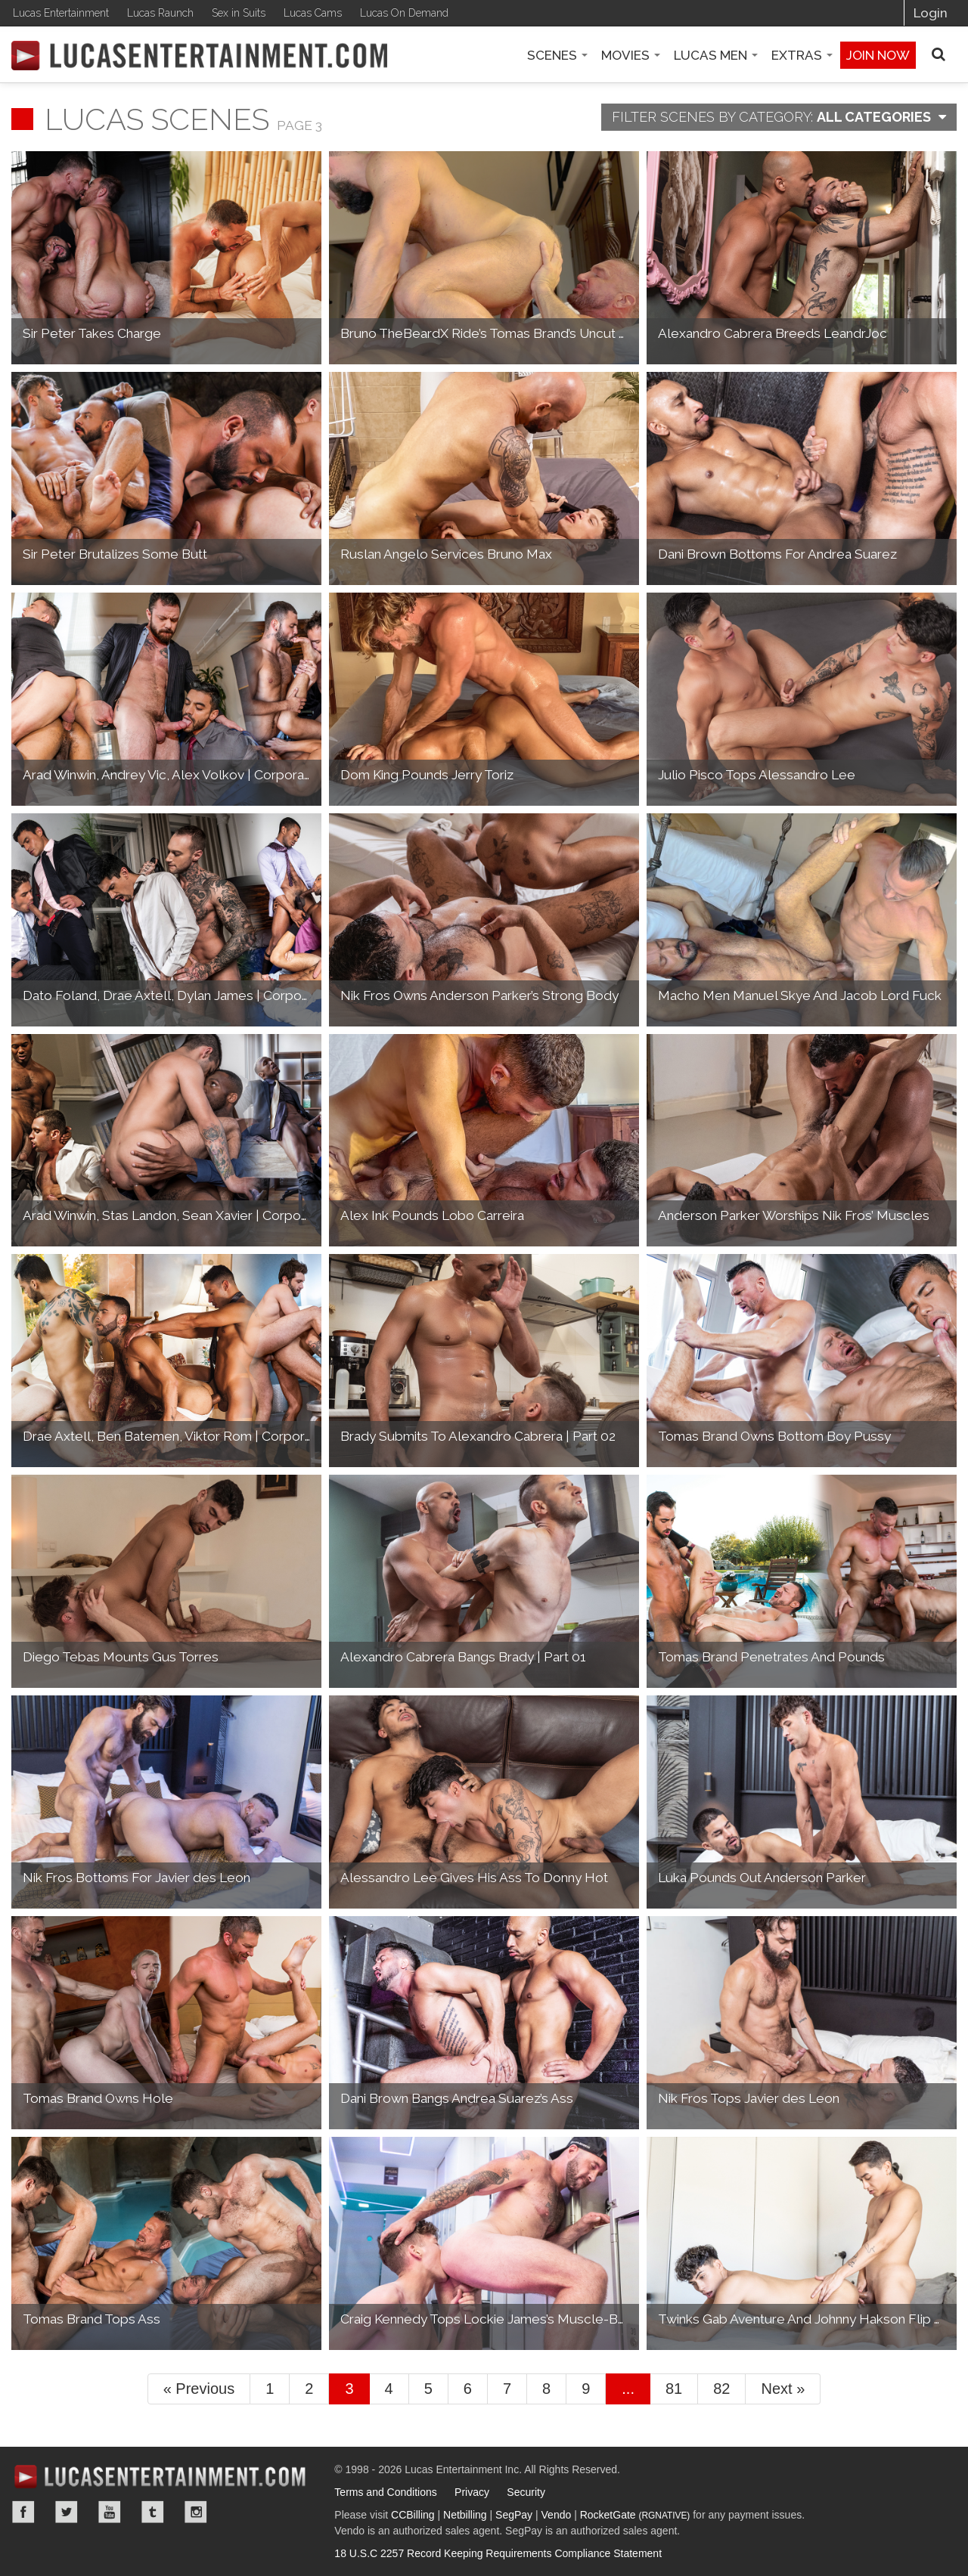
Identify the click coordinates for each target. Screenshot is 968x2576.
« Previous (199, 2388)
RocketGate (635, 2515)
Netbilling (465, 2515)
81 (674, 2388)
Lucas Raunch (160, 13)
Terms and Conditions (385, 2492)
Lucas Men (716, 55)
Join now (878, 55)
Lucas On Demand (404, 13)
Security (526, 2492)
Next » (783, 2388)
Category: (779, 117)
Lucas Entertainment (61, 13)
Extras (802, 55)
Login (931, 12)
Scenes (557, 55)
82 (721, 2388)
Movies (630, 55)
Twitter (66, 2512)
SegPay (513, 2515)
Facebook (23, 2512)
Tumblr (153, 2512)
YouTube (110, 2512)
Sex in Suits (238, 13)
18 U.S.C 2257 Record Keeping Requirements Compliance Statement (498, 2553)
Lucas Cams (313, 13)
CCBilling (413, 2515)
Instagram (196, 2512)
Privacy (472, 2492)
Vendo (556, 2515)
